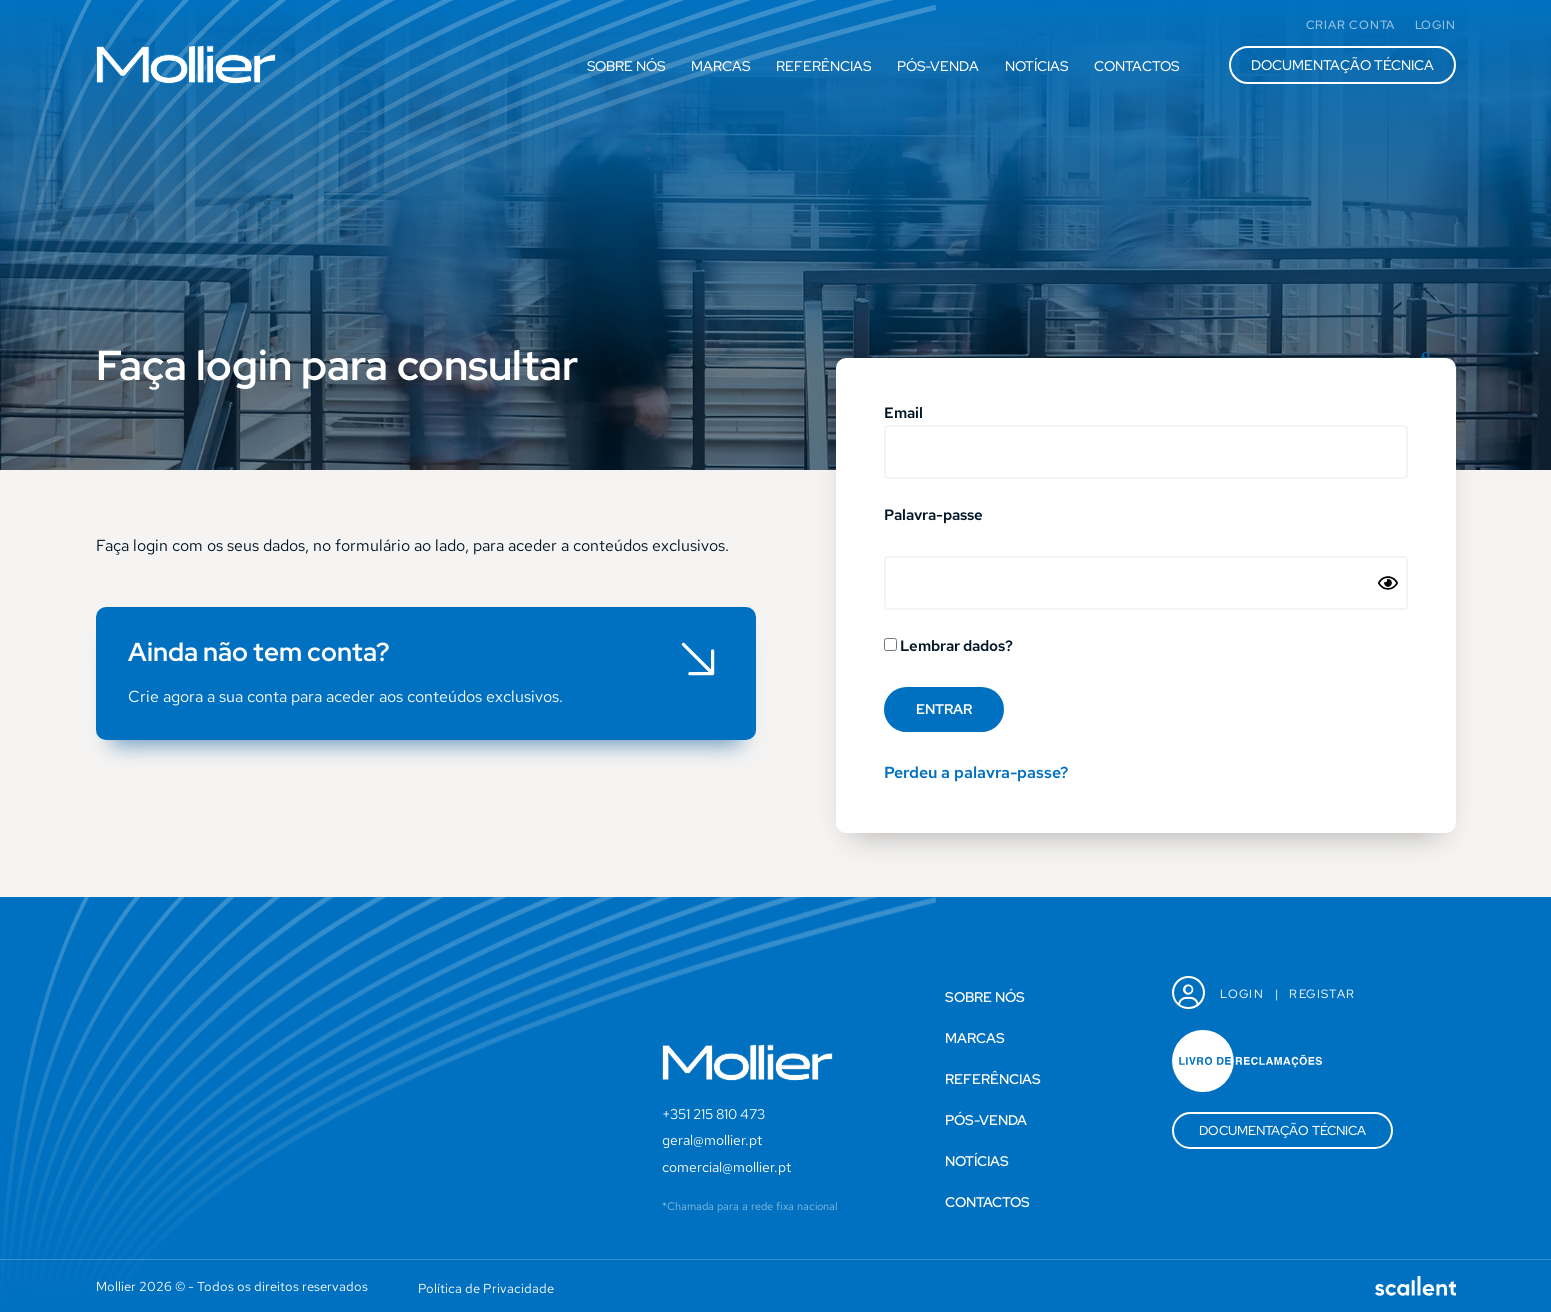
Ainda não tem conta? (259, 652)
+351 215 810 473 (713, 1114)
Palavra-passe (933, 516)
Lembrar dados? (948, 647)
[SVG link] (186, 64)
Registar (1322, 994)
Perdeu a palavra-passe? (976, 772)
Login (1242, 994)
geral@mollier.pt (712, 1140)
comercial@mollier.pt (726, 1167)
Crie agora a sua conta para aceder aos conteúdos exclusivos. (345, 696)
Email (903, 414)
